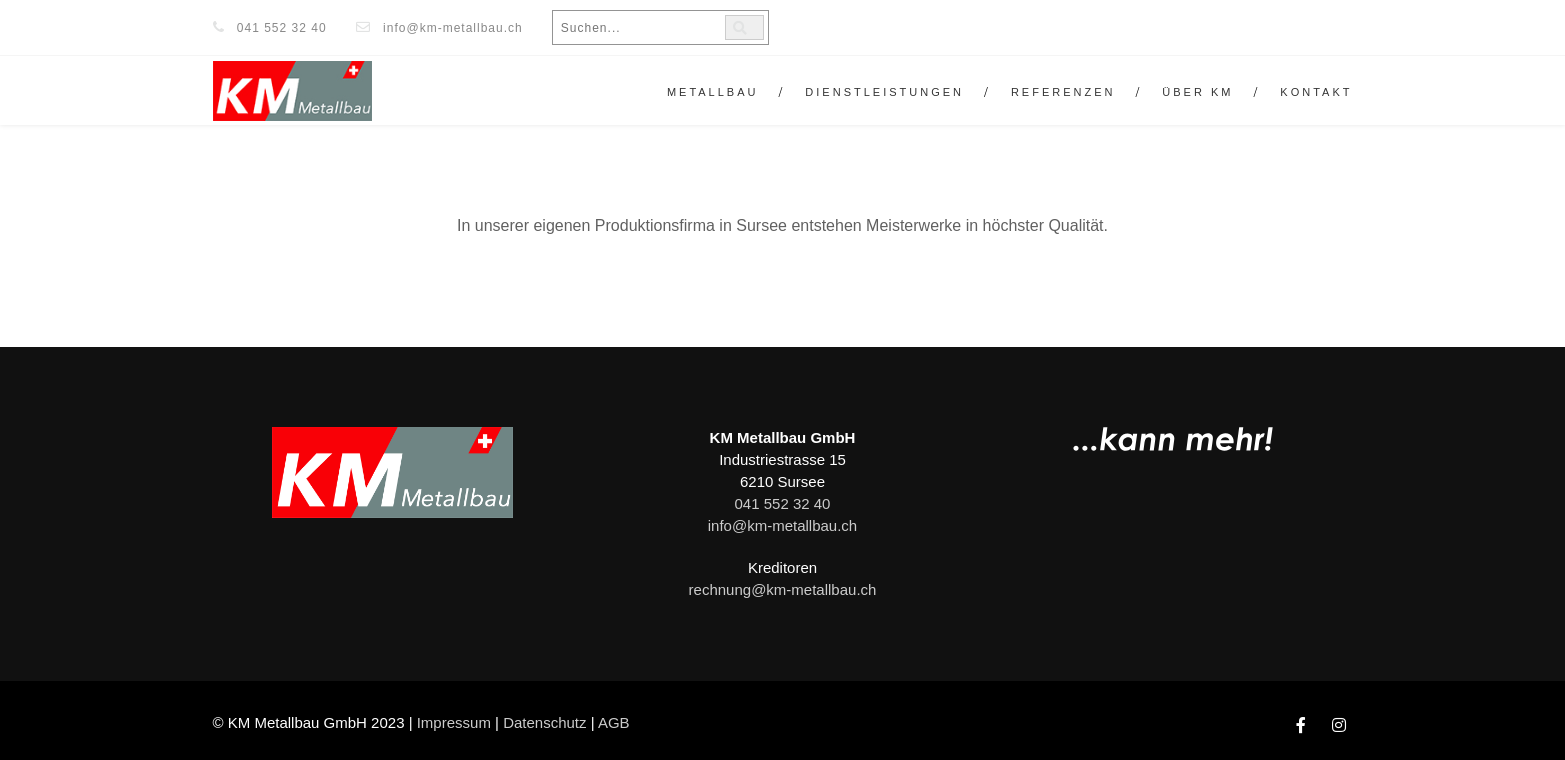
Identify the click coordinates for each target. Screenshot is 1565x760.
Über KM (1197, 92)
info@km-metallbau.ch (453, 28)
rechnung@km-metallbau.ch (783, 589)
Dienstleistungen (884, 92)
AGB (614, 722)
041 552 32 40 (282, 28)
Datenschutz (544, 722)
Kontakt (1316, 92)
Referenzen (1063, 92)
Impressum (454, 722)
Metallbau (713, 92)
